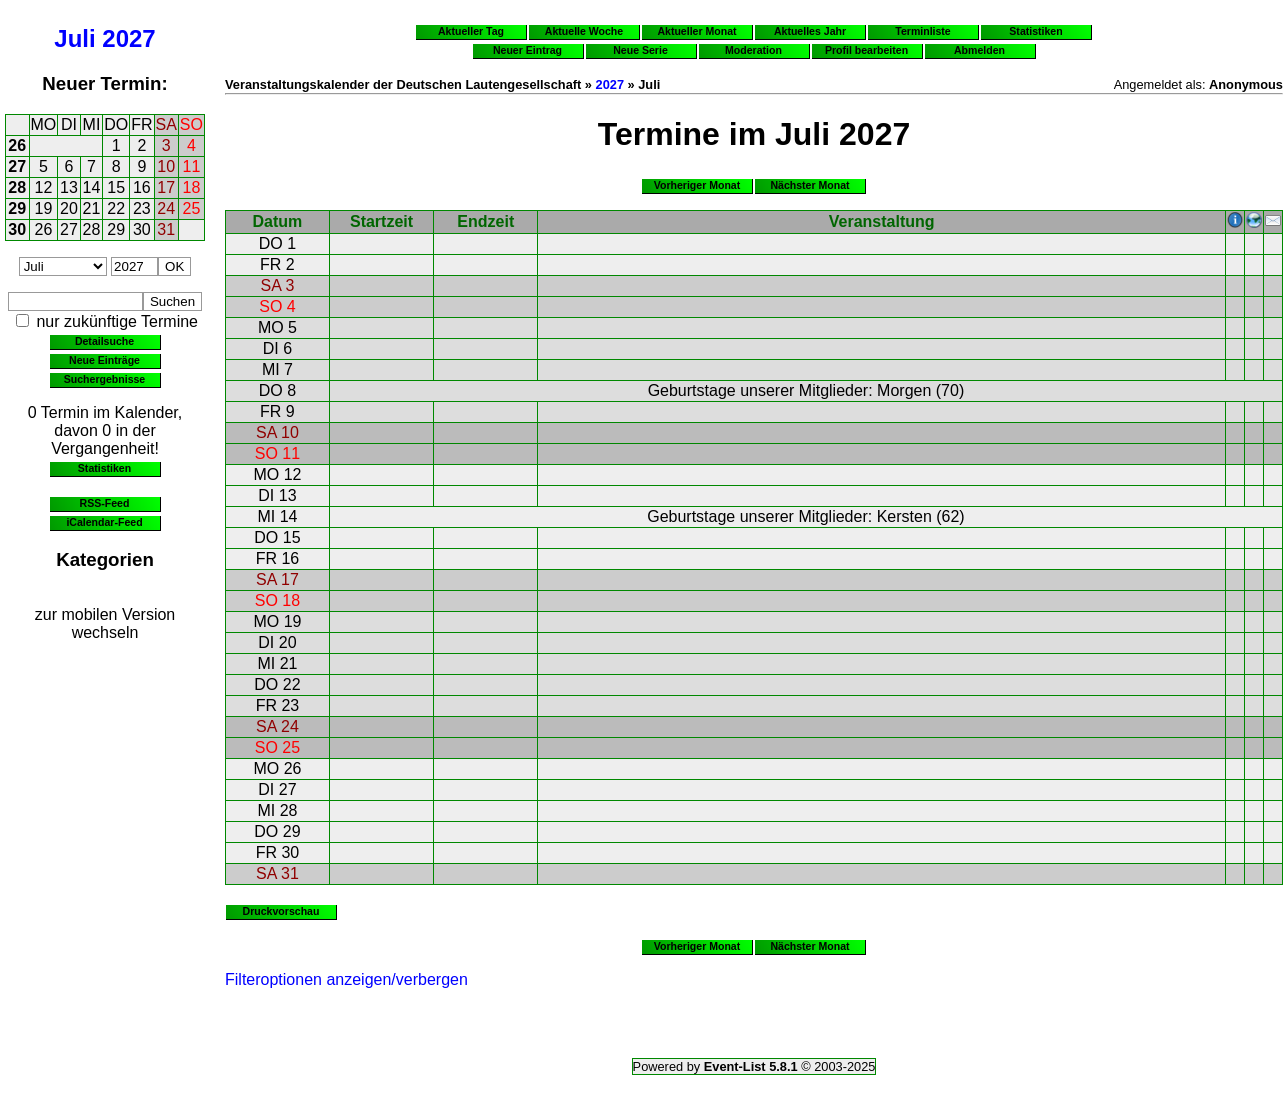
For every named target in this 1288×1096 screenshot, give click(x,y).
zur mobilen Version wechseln (105, 623)
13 (69, 187)
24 (166, 208)
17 (166, 187)
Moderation (753, 50)
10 (166, 166)
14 (92, 187)
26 (17, 145)
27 (17, 166)
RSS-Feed (105, 503)
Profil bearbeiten (866, 50)
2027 (128, 38)
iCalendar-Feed (104, 522)
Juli (74, 38)
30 (17, 229)
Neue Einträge (104, 360)
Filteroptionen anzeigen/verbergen (346, 979)
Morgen (904, 390)
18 (192, 187)
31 (166, 229)
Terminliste (922, 31)
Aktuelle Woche (584, 31)
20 (69, 208)
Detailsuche (104, 341)
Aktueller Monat (696, 31)
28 (17, 187)
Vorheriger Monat (697, 185)
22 (116, 208)
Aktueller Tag (471, 31)
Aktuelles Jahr (810, 31)
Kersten (904, 516)
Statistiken (104, 468)
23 (142, 208)
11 (192, 166)
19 (44, 208)
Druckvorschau (281, 911)
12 (44, 187)
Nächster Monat (809, 185)
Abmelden (979, 50)
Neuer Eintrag (527, 50)
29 (17, 208)
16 (142, 187)
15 (116, 187)
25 (192, 208)
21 (92, 208)
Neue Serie (640, 50)
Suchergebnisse (104, 379)
